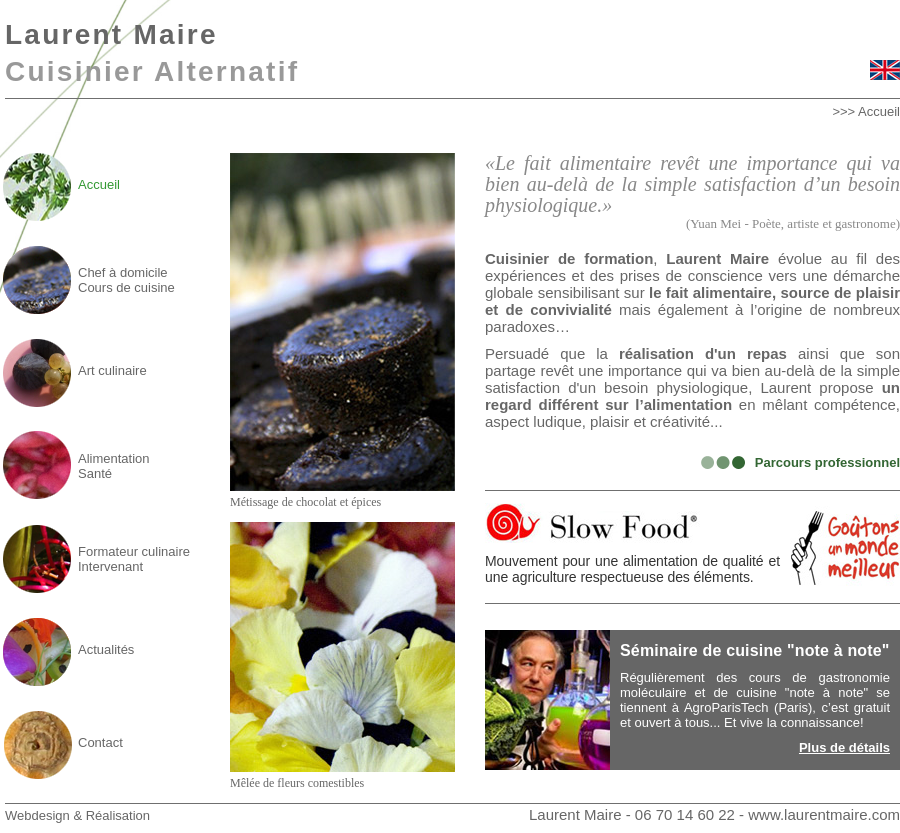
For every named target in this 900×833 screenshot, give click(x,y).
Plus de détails (844, 747)
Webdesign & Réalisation (77, 815)
